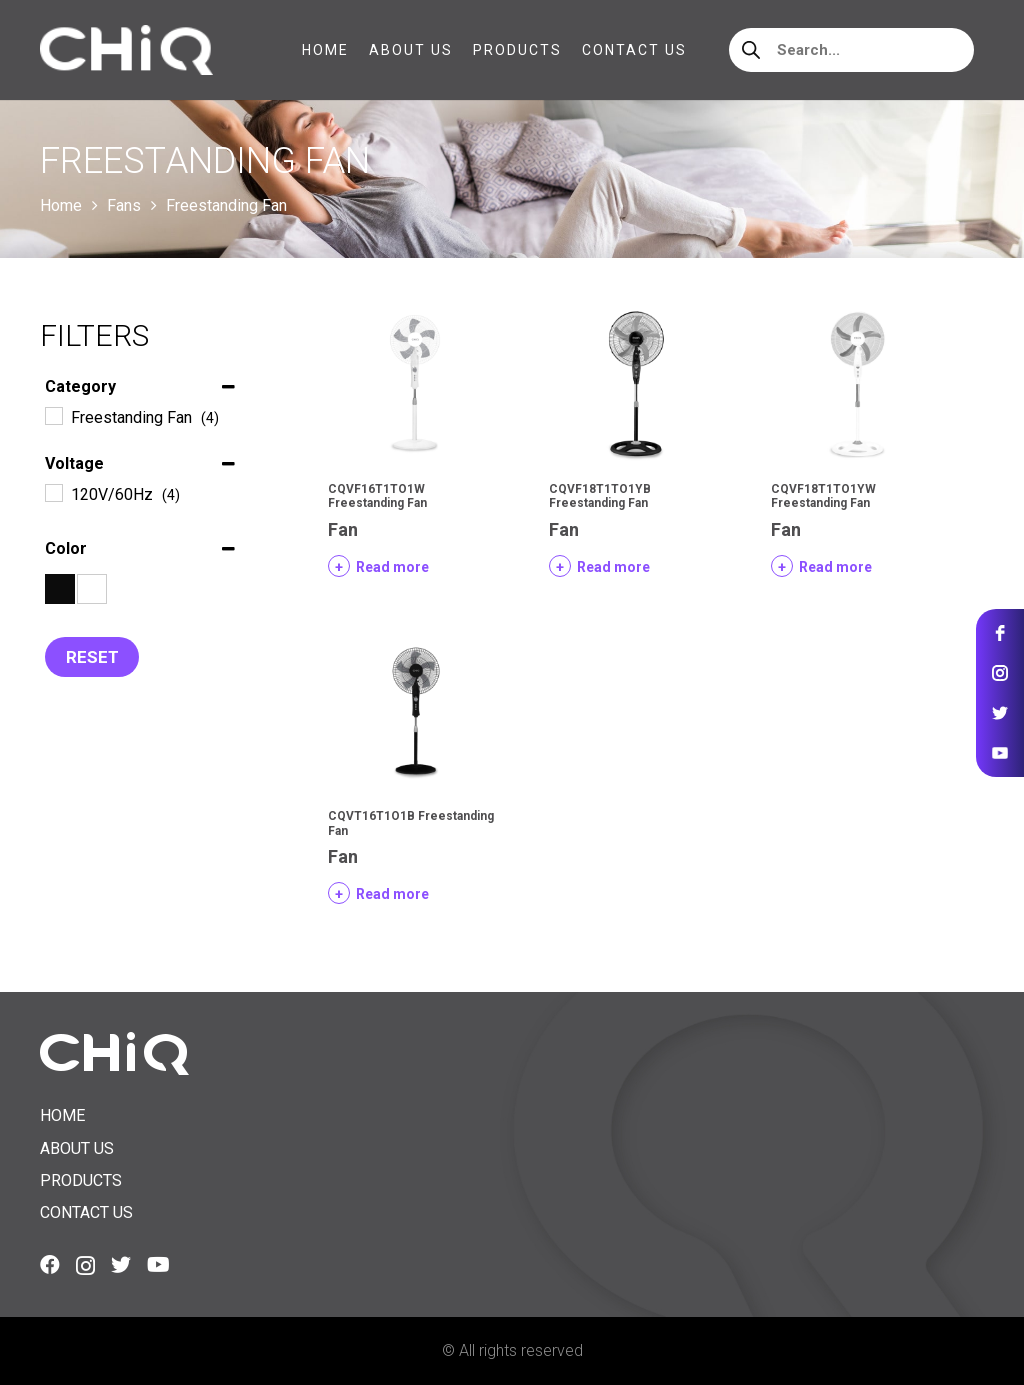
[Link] (126, 50)
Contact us (86, 1212)
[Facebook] (50, 1265)
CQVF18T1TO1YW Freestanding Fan (823, 496)
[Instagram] (85, 1266)
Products (81, 1180)
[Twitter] (121, 1265)
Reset (92, 657)
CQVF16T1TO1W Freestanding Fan (377, 496)
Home (61, 205)
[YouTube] (158, 1265)
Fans (124, 205)
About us (77, 1148)
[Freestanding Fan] (53, 415)
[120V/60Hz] (53, 492)
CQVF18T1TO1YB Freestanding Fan (600, 496)
